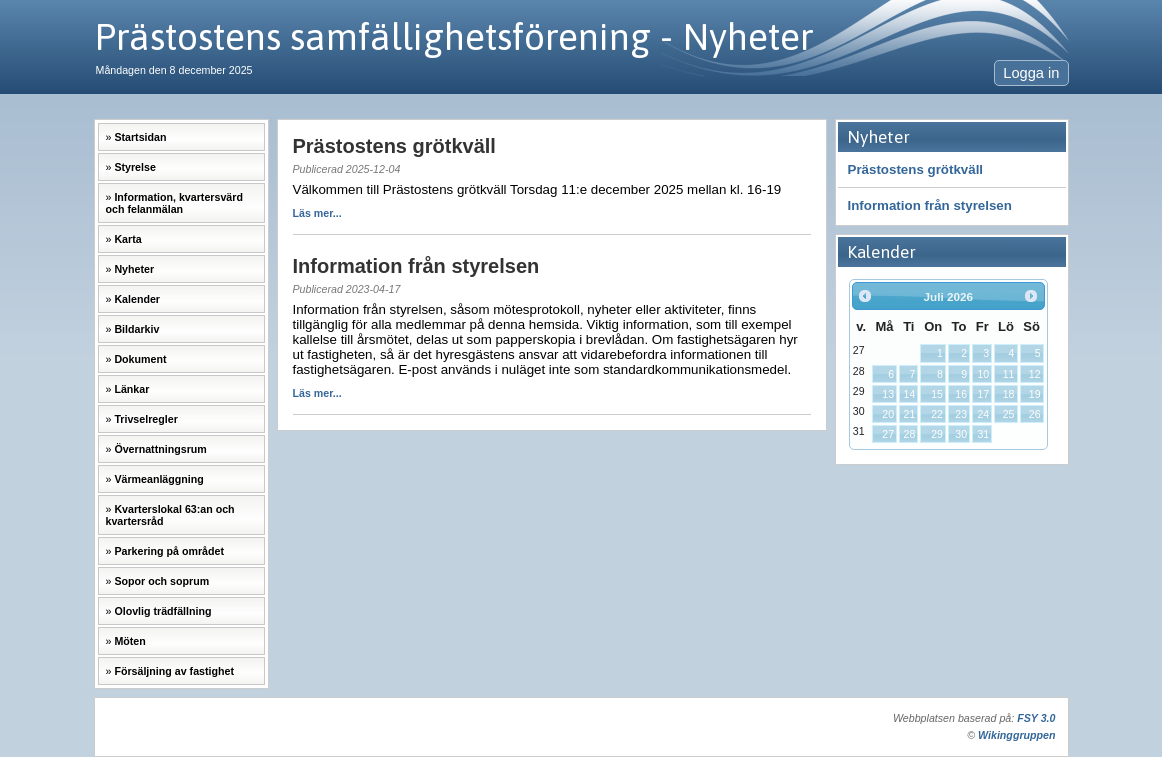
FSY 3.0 (1036, 718)
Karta (127, 239)
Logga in (1031, 73)
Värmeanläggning (158, 479)
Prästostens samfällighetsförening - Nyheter (454, 36)
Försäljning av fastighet (174, 671)
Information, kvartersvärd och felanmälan (174, 203)
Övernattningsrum (160, 449)
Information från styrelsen (930, 205)
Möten (129, 641)
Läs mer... (317, 213)
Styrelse (134, 167)
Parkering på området (169, 551)
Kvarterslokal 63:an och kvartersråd (170, 515)
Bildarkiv (136, 329)
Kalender (137, 299)
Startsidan (140, 137)
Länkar (131, 389)
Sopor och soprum (161, 581)
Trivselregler (145, 419)
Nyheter (134, 269)
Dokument (140, 359)
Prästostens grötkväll (916, 169)
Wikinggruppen (1016, 735)
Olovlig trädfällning (162, 611)
